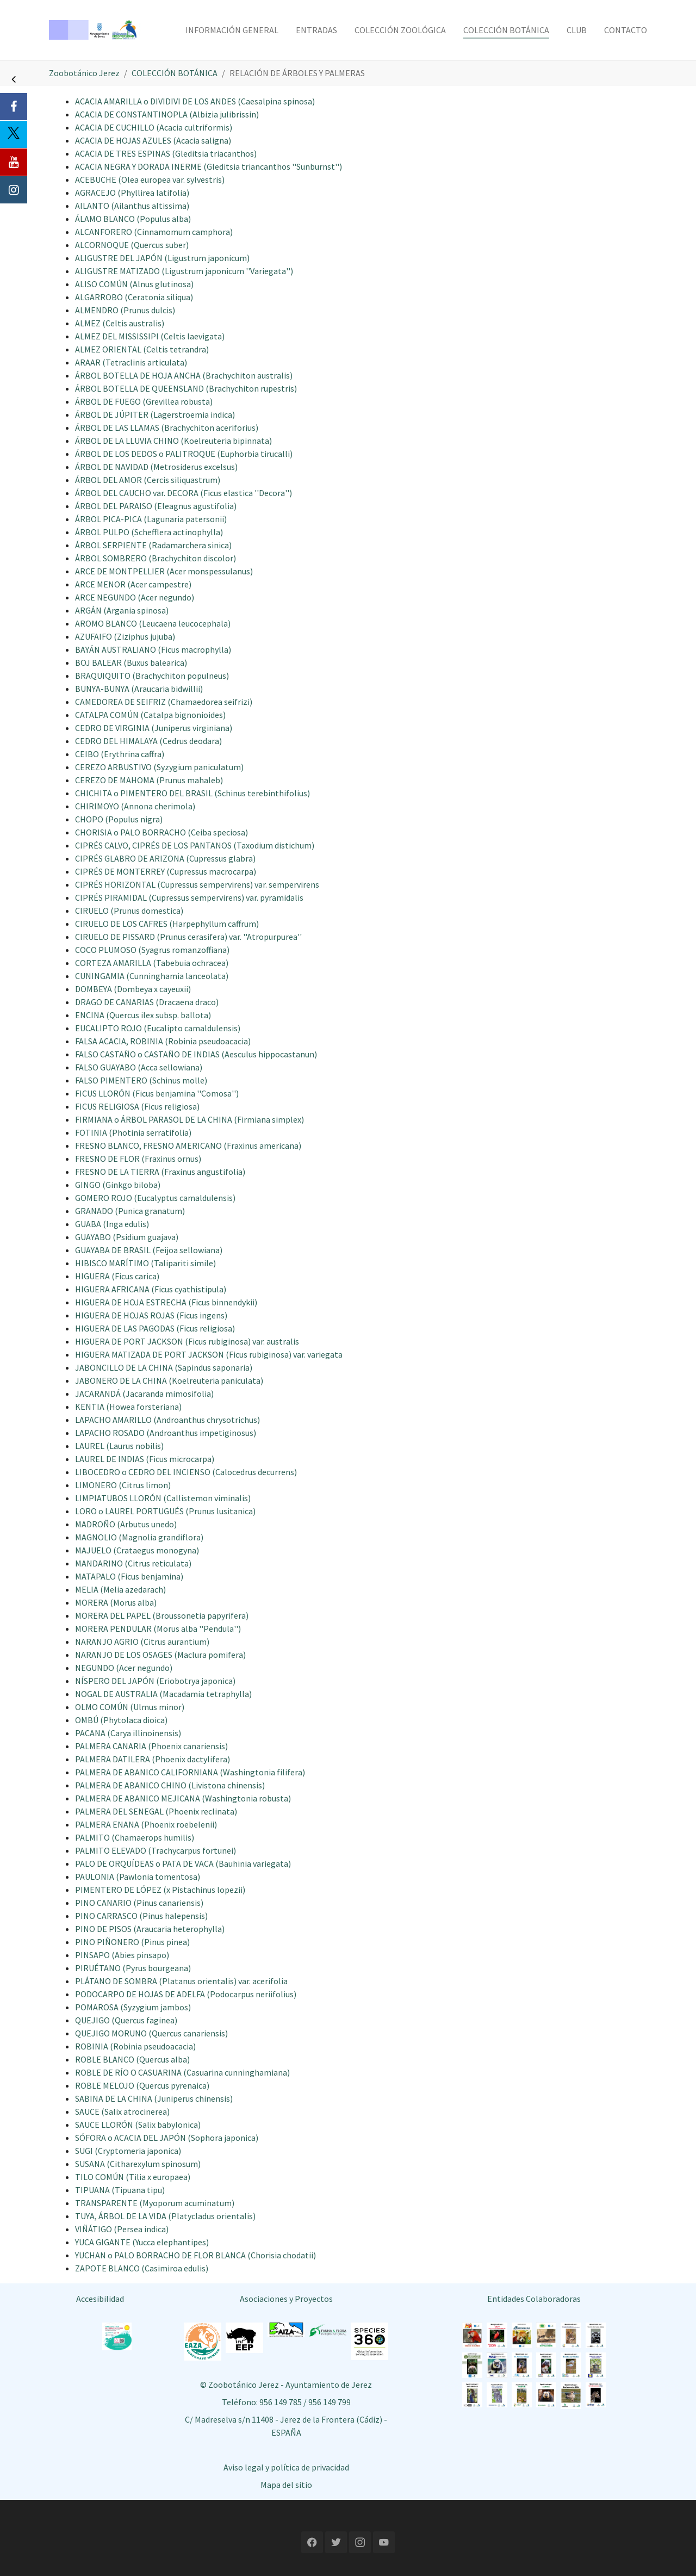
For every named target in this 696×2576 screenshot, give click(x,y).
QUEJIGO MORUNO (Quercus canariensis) (151, 2033)
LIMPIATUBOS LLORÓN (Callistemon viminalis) (163, 1498)
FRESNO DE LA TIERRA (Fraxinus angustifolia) (160, 1171)
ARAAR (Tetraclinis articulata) (131, 362)
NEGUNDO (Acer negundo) (123, 1667)
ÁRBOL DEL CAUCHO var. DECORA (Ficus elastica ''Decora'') (183, 492)
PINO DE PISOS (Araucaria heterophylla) (150, 1928)
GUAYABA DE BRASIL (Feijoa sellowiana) (148, 1249)
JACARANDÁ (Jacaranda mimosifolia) (144, 1393)
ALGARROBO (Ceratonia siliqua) (134, 297)
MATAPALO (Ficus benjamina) (129, 1576)
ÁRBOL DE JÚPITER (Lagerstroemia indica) (155, 414)
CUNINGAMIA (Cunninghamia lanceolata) (151, 975)
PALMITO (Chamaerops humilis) (134, 1837)
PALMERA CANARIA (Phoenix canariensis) (151, 1746)
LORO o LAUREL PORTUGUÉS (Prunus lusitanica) (165, 1511)
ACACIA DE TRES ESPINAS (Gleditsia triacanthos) (166, 153)
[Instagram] (13, 189)
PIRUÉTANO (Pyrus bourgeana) (133, 1967)
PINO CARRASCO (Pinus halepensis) (141, 1915)
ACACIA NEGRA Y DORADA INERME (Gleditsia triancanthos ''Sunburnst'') (208, 166)
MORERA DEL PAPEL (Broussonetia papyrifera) (161, 1615)
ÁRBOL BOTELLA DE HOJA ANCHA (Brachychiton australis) (184, 375)
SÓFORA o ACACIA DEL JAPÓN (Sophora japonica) (166, 2137)
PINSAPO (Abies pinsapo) (122, 1954)
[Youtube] (13, 162)
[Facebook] (13, 106)
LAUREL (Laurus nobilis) (119, 1445)
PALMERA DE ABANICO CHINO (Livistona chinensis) (170, 1785)
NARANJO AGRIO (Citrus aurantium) (142, 1641)
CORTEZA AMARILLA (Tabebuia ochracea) (151, 962)
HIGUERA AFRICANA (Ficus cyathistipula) (150, 1289)
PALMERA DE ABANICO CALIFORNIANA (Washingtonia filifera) (190, 1772)
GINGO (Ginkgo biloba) (117, 1184)
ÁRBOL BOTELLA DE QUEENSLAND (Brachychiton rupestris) (186, 388)
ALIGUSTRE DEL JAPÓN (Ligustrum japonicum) (162, 257)
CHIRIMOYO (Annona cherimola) (135, 806)
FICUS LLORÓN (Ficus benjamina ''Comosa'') (157, 1093)
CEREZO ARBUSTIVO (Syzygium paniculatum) (159, 766)
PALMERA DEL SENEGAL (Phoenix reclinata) (156, 1811)
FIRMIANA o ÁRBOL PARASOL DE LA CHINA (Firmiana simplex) (189, 1119)
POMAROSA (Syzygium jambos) (133, 2007)
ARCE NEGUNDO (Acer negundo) (134, 597)
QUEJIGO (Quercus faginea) (126, 2020)
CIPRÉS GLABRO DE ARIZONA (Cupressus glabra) (165, 858)
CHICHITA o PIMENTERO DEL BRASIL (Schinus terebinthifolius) (192, 793)
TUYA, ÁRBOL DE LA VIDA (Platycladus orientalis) (165, 2215)
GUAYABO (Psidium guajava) (126, 1236)
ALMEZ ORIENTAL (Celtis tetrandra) (142, 349)
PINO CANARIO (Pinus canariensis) (139, 1902)
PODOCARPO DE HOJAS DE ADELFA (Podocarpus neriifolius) (185, 1994)
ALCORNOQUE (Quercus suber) (132, 244)
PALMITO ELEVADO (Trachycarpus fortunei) (155, 1850)
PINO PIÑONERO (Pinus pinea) (132, 1941)
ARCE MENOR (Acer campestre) (133, 584)
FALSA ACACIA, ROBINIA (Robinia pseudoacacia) (163, 1041)
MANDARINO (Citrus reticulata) (133, 1563)
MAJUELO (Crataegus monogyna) (137, 1550)
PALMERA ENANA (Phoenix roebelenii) (146, 1824)
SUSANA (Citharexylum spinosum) (138, 2163)
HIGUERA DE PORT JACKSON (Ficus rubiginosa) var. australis (187, 1341)
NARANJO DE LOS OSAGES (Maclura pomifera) (160, 1654)
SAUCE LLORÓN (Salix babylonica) (138, 2124)
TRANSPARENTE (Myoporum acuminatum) (154, 2202)
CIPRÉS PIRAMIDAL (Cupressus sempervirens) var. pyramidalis (189, 897)
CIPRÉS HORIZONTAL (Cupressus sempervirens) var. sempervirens (197, 884)
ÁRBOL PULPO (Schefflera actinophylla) (149, 532)
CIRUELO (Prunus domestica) (129, 910)
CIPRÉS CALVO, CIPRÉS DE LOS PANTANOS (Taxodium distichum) (194, 845)
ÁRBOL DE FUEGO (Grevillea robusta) (144, 401)
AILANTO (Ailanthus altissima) (132, 205)
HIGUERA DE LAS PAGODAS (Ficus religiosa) (155, 1328)
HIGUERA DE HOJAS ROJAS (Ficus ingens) (151, 1315)
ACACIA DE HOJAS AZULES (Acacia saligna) (153, 140)
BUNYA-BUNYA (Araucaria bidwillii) (139, 688)
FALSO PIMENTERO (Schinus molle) (141, 1080)
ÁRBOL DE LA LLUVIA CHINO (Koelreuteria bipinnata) (173, 440)
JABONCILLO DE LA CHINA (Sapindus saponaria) (163, 1367)
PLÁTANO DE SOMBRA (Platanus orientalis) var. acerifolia (181, 1981)
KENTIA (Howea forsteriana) (128, 1406)
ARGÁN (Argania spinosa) (122, 610)
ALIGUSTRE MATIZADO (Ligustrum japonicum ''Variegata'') (184, 270)
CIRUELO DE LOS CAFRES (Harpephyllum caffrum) (167, 923)
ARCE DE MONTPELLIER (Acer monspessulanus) (164, 571)
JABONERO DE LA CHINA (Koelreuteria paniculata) (169, 1380)
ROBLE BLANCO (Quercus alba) (132, 2059)
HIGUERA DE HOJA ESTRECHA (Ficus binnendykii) (166, 1302)
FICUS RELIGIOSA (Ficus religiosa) (137, 1106)
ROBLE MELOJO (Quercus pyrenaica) (142, 2085)
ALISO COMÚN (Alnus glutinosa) (134, 283)
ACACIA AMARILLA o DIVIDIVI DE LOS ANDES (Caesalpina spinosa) (195, 101)
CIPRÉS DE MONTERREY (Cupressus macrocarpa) (165, 871)
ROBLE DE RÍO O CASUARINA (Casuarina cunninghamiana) (182, 2072)
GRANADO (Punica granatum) (130, 1210)
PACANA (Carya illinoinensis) (128, 1732)
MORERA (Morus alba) (116, 1602)
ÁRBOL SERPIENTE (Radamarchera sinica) (153, 545)
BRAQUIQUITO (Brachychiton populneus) (152, 675)
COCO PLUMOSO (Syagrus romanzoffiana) (152, 949)
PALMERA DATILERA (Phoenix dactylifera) (152, 1759)
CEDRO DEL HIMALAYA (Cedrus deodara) (148, 740)
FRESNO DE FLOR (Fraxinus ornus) (138, 1158)
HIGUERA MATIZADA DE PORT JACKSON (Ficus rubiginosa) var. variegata (209, 1354)
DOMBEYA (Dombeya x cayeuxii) (133, 988)
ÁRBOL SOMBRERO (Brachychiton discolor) (155, 558)
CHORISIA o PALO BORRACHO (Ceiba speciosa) (161, 832)
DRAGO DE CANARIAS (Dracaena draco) (147, 1001)
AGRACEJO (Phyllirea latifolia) (132, 192)
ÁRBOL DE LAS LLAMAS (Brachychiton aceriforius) (166, 427)
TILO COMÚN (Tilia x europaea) (132, 2176)
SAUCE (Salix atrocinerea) (122, 2111)
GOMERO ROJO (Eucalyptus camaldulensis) (155, 1197)
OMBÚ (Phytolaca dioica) (121, 1719)
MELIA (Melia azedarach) (120, 1589)
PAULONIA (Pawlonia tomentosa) (137, 1876)
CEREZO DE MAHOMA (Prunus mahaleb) (149, 780)
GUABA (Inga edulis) (112, 1223)
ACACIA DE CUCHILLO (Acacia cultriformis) (153, 127)
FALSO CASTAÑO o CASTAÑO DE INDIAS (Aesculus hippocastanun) (196, 1054)
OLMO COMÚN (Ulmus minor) (129, 1706)
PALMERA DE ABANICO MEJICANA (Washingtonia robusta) (183, 1798)
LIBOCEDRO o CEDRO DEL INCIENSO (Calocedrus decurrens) (186, 1471)
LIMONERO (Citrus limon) (123, 1484)
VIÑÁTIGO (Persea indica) (122, 2229)
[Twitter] (13, 134)
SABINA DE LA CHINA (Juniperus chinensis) (154, 2098)
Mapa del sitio (286, 2484)
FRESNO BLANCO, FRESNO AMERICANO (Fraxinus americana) (188, 1145)
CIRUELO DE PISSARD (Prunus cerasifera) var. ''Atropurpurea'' (188, 936)
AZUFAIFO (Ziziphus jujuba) (125, 636)
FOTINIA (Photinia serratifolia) (133, 1132)
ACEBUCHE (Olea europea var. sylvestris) (150, 179)
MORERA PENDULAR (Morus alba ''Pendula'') (158, 1628)
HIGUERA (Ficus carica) (117, 1276)
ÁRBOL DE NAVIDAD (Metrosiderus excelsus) (156, 466)
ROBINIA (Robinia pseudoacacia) (135, 2046)
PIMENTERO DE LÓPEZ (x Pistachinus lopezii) (160, 1889)
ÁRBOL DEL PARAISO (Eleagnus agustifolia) (156, 505)
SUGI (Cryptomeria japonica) (128, 2150)
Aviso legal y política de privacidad (286, 2467)
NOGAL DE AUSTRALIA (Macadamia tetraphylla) (163, 1693)
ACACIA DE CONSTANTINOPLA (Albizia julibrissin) (167, 114)
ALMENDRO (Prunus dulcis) (125, 310)
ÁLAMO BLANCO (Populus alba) (133, 218)
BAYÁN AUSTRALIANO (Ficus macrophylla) (153, 649)
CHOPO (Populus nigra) (119, 819)
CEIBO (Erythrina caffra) (119, 753)
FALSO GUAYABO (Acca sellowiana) (138, 1067)
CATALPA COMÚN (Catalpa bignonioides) (150, 714)
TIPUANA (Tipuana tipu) (120, 2189)
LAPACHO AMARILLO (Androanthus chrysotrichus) (167, 1419)
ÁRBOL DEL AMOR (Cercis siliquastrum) (147, 479)
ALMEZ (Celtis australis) (119, 323)
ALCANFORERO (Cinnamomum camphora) (154, 231)
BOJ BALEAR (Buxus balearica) (131, 662)
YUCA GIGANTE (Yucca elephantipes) (142, 2242)
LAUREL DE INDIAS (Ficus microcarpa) (144, 1458)
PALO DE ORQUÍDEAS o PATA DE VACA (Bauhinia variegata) (183, 1863)
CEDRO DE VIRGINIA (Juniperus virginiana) (153, 727)
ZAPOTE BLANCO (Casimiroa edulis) (141, 2268)
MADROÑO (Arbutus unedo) (126, 1524)
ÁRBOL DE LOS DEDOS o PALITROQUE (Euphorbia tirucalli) (184, 453)
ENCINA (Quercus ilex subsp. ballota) (143, 1015)
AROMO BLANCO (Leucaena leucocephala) (153, 623)
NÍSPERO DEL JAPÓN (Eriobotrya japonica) (155, 1680)
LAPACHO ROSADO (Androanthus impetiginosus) (165, 1432)
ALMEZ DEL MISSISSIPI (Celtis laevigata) (150, 336)
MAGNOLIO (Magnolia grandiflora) (139, 1537)
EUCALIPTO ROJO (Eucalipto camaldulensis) (157, 1028)
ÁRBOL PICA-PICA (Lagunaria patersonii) (151, 518)
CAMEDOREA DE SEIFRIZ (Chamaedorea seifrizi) (163, 701)
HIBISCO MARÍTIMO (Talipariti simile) (145, 1263)
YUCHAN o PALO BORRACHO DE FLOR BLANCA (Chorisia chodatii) (195, 2255)
